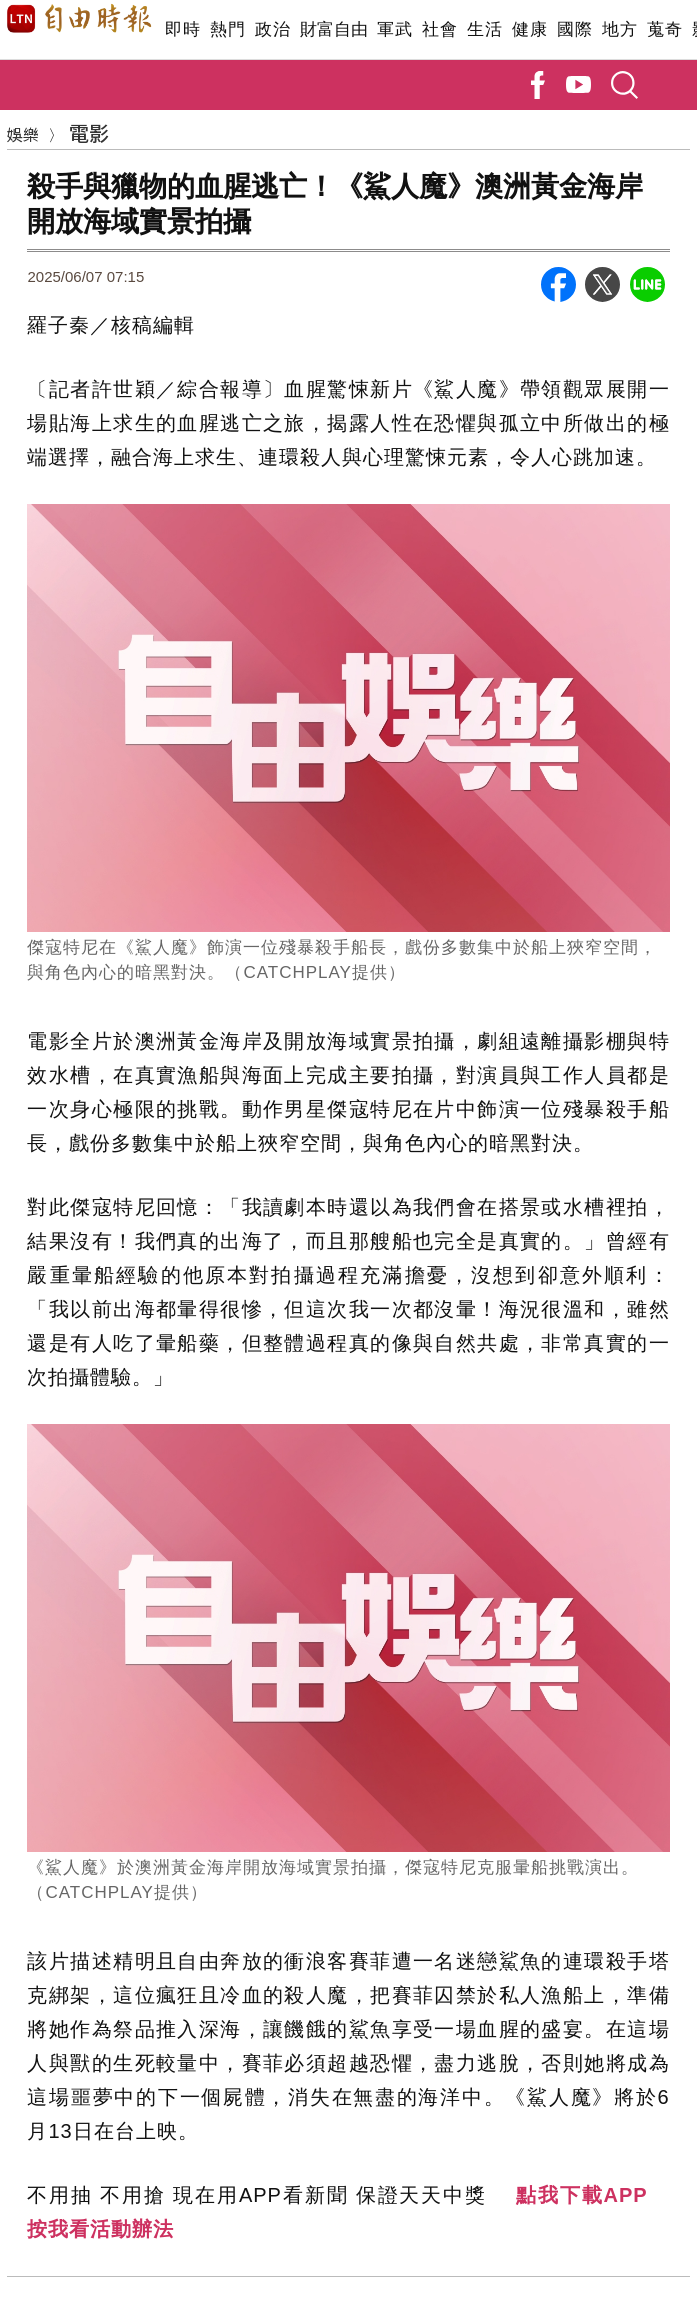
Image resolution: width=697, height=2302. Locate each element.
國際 (574, 29)
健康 (529, 29)
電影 (89, 132)
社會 (439, 29)
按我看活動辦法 (100, 2229)
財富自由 (333, 29)
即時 (182, 29)
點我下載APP (582, 2195)
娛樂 (23, 134)
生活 (484, 29)
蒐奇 (664, 29)
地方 (619, 29)
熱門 (227, 29)
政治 (272, 29)
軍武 (394, 29)
